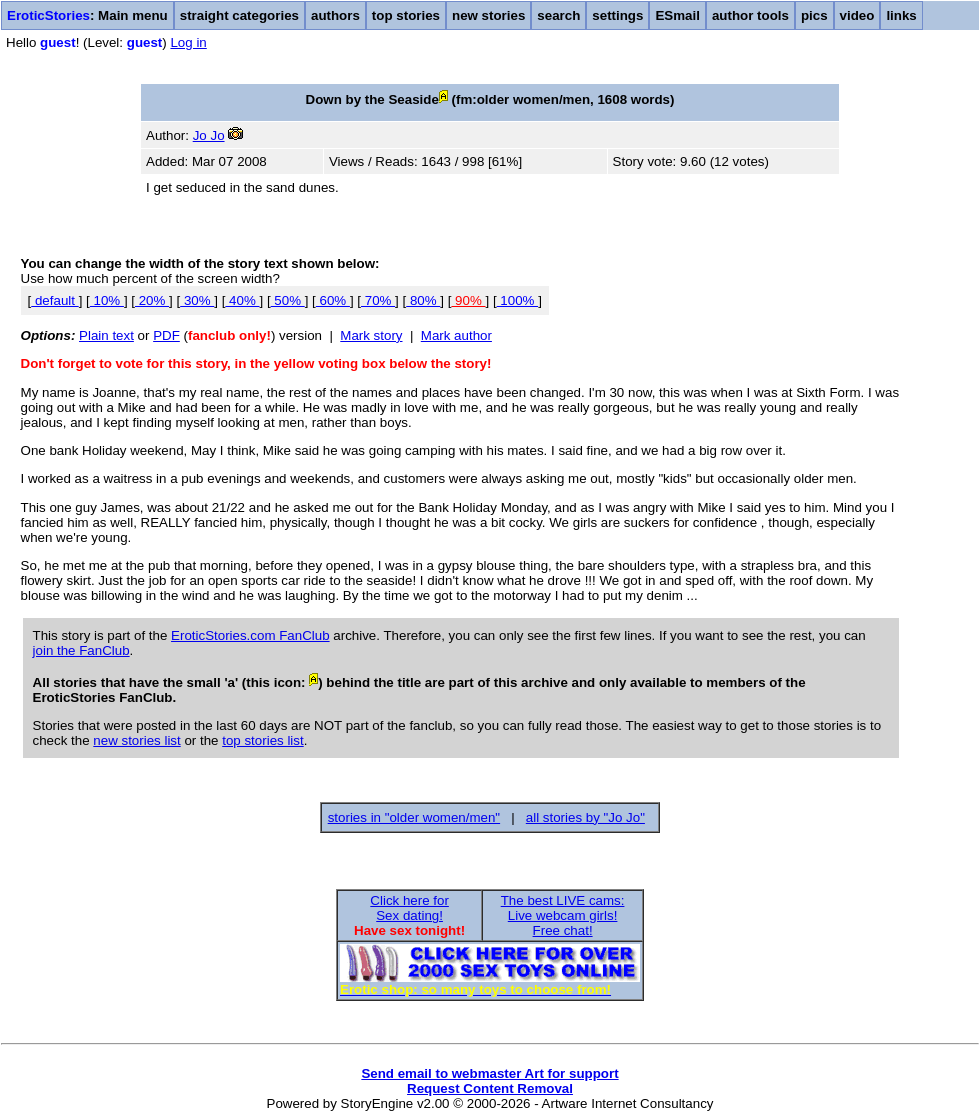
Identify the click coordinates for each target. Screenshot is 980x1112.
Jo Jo (209, 135)
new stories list (136, 740)
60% (333, 300)
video (857, 15)
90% (468, 300)
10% (107, 300)
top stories (406, 15)
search (558, 15)
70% (378, 300)
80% (423, 300)
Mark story (371, 335)
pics (814, 15)
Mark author (456, 335)
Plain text (106, 335)
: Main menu (87, 15)
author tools (750, 15)
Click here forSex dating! (409, 908)
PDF (166, 335)
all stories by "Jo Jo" (585, 817)
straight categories (239, 15)
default (54, 300)
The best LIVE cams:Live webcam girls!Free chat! (563, 915)
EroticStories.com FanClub (250, 635)
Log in (188, 42)
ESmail (677, 15)
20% (152, 300)
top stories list (262, 740)
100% (518, 300)
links (901, 15)
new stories (488, 15)
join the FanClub (81, 650)
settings (617, 15)
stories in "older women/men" (414, 817)
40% (242, 300)
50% (288, 300)
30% (197, 300)
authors (335, 15)
